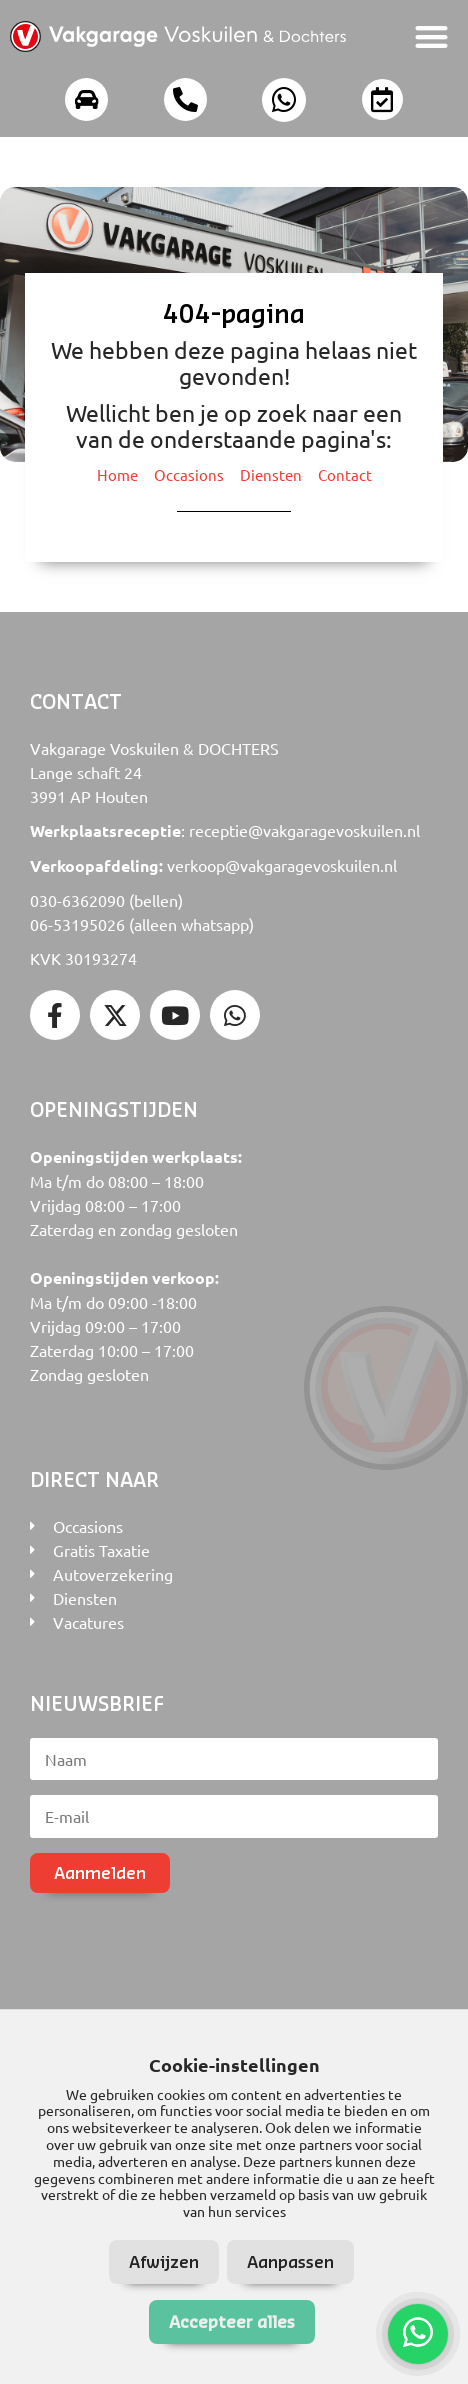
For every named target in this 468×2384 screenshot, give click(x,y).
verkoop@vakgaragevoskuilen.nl (282, 865)
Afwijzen (164, 2261)
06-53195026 (77, 924)
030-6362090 (77, 900)
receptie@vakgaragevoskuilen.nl (304, 830)
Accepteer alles (232, 2321)
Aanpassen (290, 2261)
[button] (432, 36)
